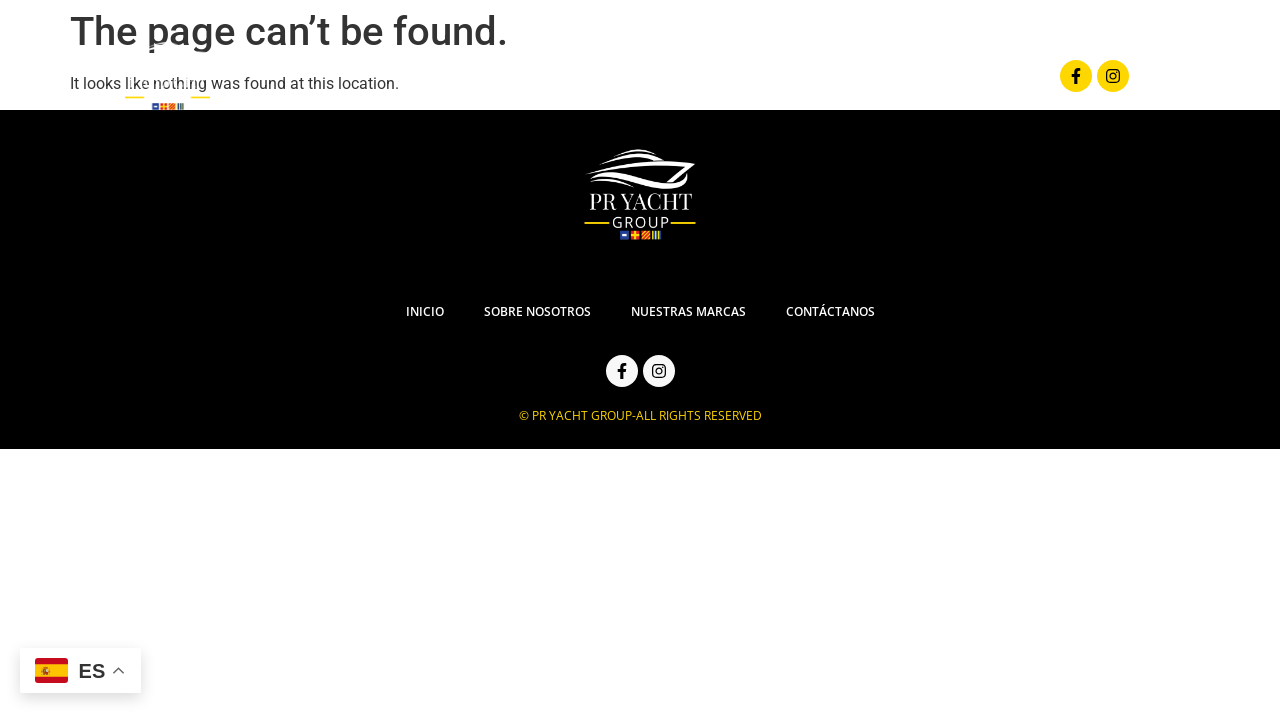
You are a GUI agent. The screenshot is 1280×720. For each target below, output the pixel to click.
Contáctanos (967, 76)
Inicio (508, 76)
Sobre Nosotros (635, 76)
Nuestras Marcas (807, 76)
